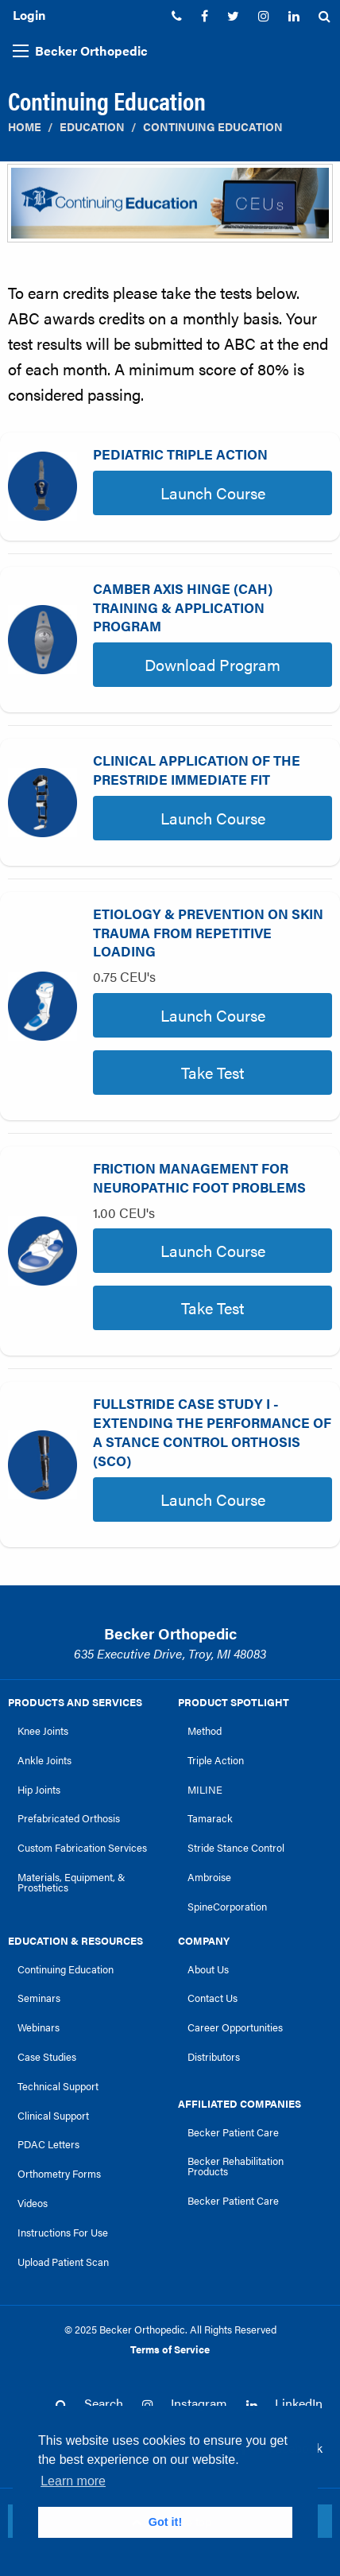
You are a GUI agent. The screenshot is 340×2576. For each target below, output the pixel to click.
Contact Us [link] (212, 1998)
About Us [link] (208, 1969)
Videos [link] (32, 2203)
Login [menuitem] (29, 15)
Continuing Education (213, 126)
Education (92, 126)
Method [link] (204, 1731)
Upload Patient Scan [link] (63, 2262)
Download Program (212, 664)
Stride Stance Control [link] (235, 1848)
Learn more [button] (73, 2481)
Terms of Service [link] (170, 2349)
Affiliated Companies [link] (239, 2104)
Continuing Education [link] (65, 1969)
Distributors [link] (213, 2057)
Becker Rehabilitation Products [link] (235, 2166)
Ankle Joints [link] (44, 1760)
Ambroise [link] (209, 1877)
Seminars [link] (38, 1998)
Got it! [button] (165, 2522)
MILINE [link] (204, 1790)
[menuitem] (176, 16)
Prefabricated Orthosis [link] (68, 1818)
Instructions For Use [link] (62, 2232)
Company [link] (204, 1941)
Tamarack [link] (210, 1818)
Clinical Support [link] (53, 2116)
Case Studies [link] (46, 2057)
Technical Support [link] (58, 2086)
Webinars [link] (38, 2027)
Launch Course (212, 492)
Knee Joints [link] (42, 1731)
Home (24, 126)
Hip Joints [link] (38, 1790)
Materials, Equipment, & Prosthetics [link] (71, 1882)
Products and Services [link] (75, 1702)
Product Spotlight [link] (233, 1702)
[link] (176, 16)
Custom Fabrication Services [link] (82, 1848)
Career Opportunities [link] (235, 2027)
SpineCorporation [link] (227, 1906)
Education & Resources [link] (75, 1941)
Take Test (212, 1072)
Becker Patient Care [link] (233, 2132)
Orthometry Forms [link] (59, 2174)
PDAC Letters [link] (48, 2144)
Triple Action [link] (215, 1760)
